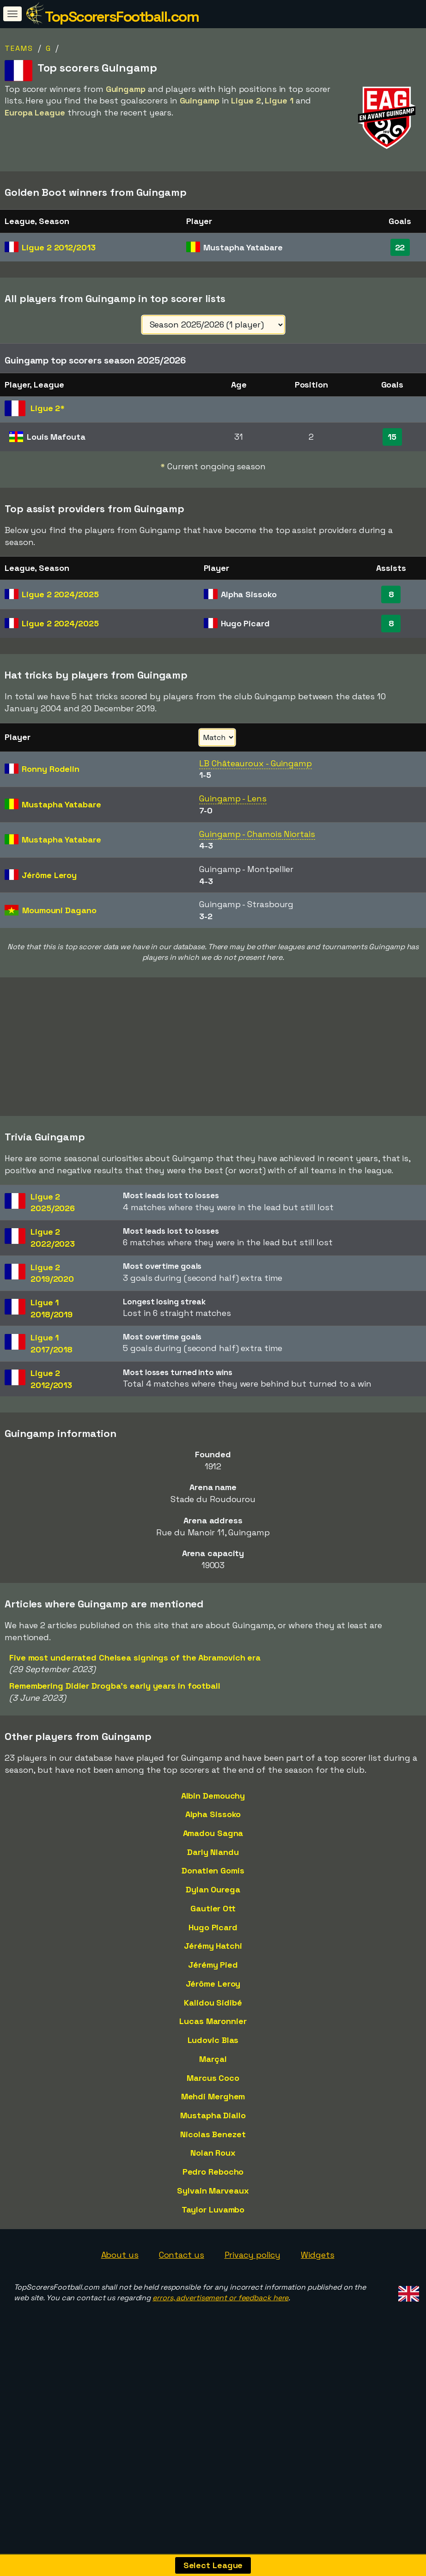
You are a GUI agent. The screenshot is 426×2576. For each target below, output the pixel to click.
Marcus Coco (213, 2143)
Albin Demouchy (213, 1860)
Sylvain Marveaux (213, 2256)
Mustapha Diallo (213, 2181)
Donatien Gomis (213, 1936)
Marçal (212, 2124)
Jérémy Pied (213, 2030)
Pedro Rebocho (213, 2237)
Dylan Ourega (213, 1955)
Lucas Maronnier (213, 2086)
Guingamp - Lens (233, 798)
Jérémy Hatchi (213, 2011)
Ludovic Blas (213, 2105)
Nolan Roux (213, 2218)
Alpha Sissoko (213, 1879)
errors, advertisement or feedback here (220, 2363)
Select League (213, 2565)
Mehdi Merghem (213, 2162)
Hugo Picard (213, 1992)
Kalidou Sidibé (213, 2067)
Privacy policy (253, 2320)
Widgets (317, 2320)
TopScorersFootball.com (122, 16)
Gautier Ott (213, 1973)
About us (120, 2320)
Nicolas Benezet (213, 2199)
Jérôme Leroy (213, 2048)
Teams (19, 48)
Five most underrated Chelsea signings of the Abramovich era (135, 1722)
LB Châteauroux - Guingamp (255, 763)
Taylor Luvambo (213, 2274)
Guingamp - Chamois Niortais (257, 834)
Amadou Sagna (213, 1898)
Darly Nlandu (213, 1917)
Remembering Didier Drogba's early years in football (114, 1751)
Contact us (181, 2320)
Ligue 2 (58, 247)
